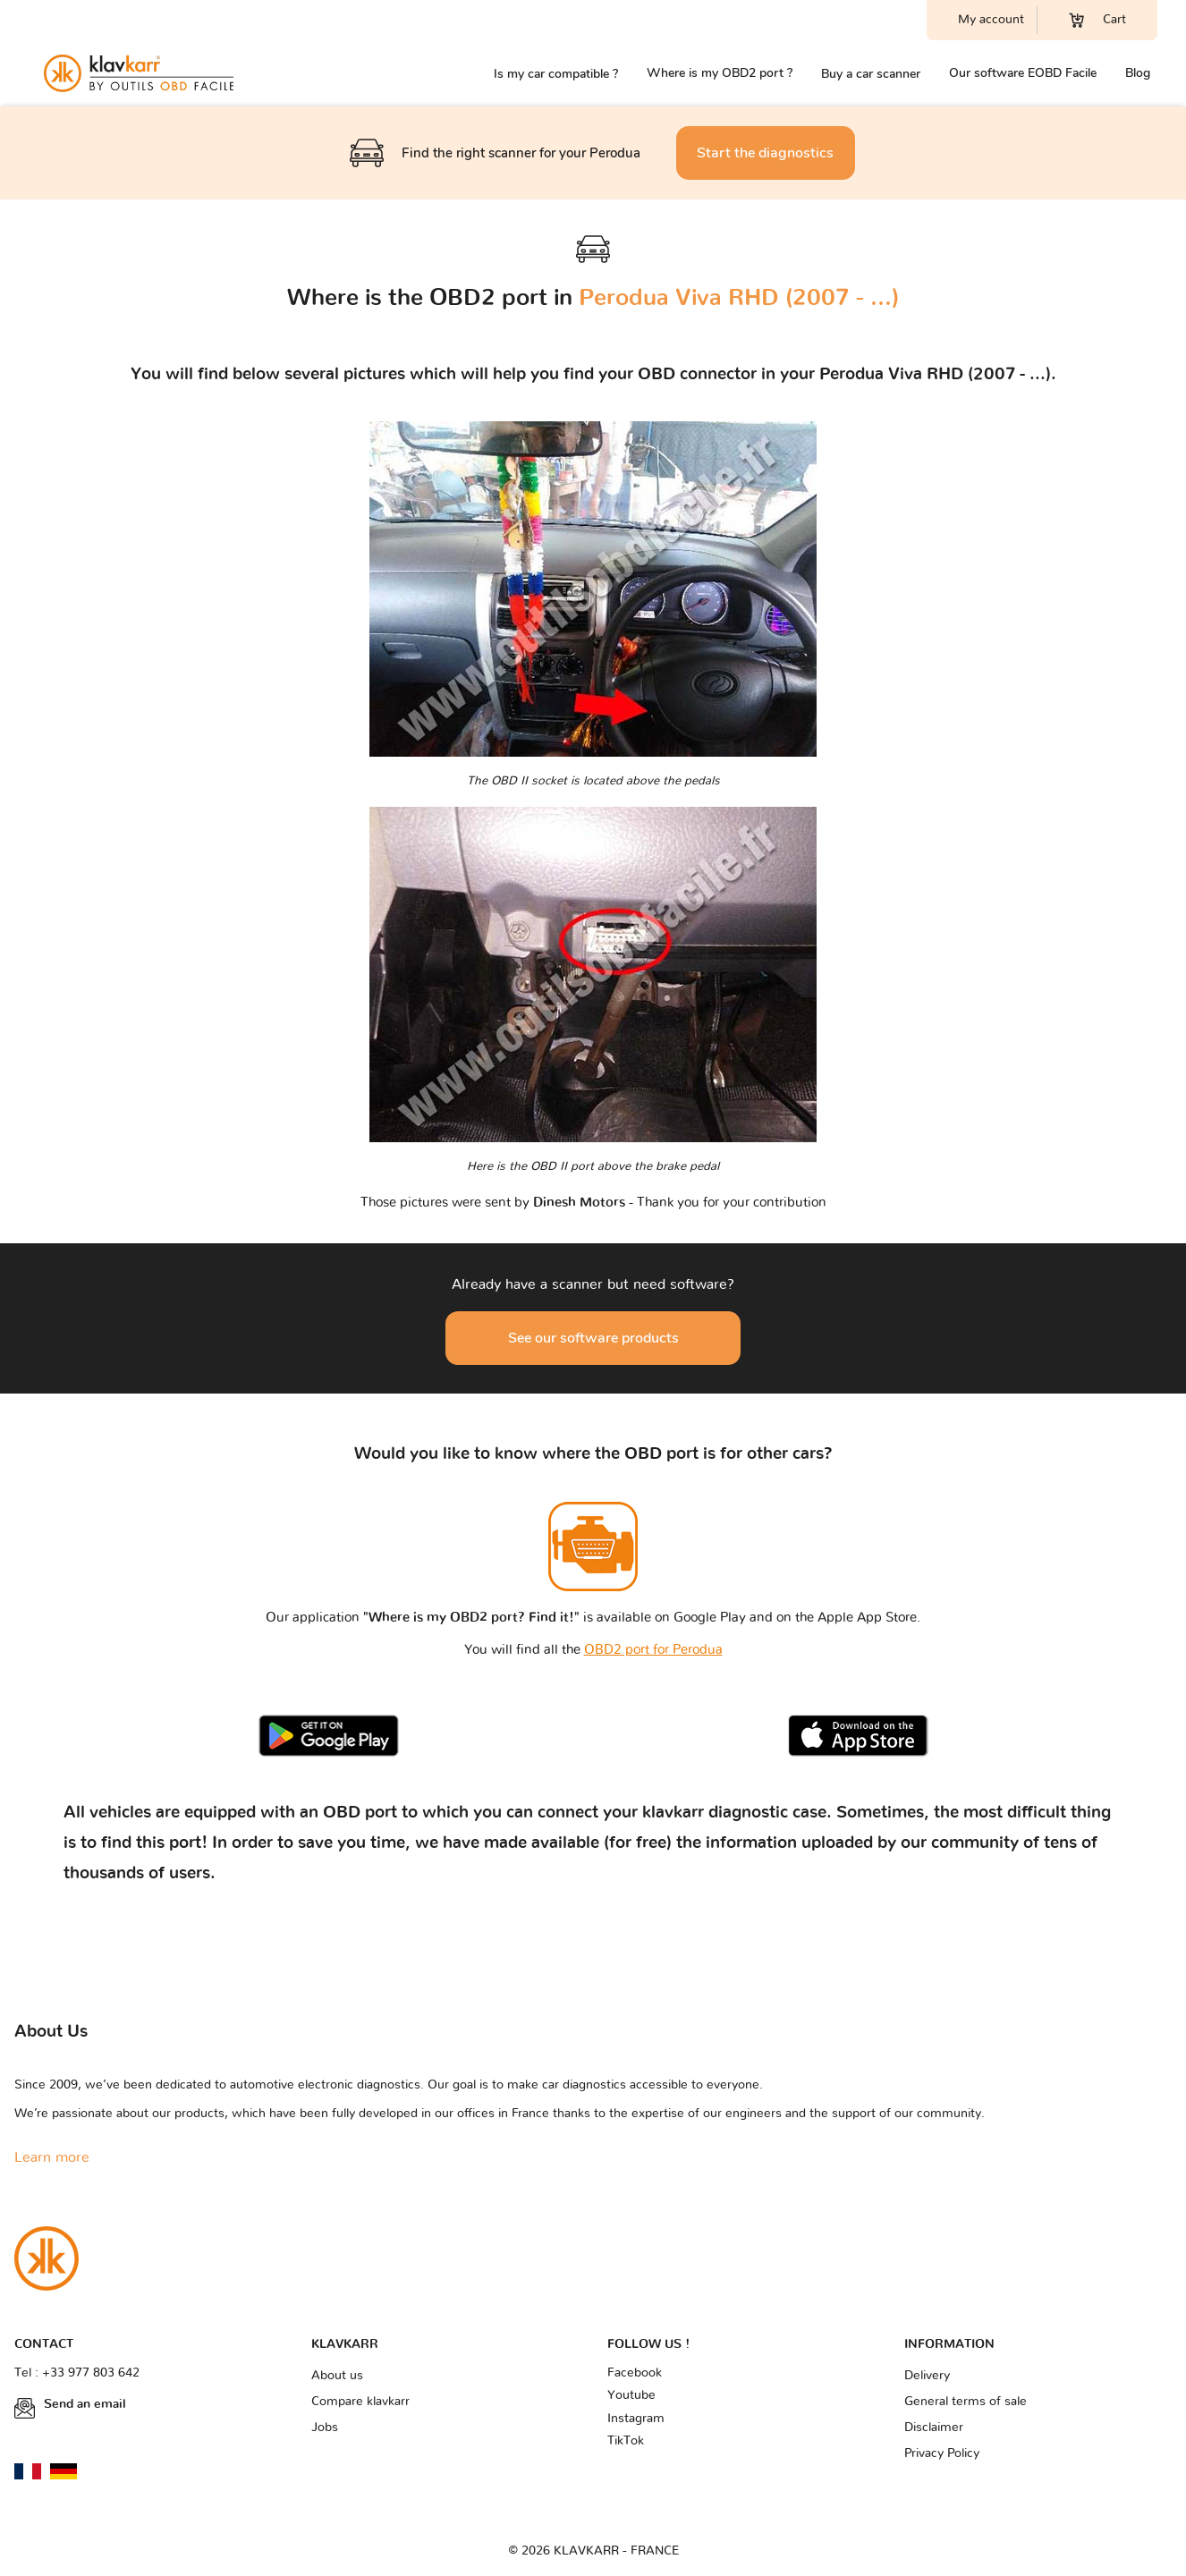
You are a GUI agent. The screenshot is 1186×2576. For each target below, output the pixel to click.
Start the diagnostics (765, 153)
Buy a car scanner (870, 73)
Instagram (636, 2418)
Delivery (927, 2375)
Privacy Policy (941, 2453)
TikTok (625, 2441)
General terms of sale (965, 2401)
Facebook (634, 2373)
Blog (1137, 72)
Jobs (324, 2427)
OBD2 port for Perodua (653, 1650)
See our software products (593, 1338)
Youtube (631, 2395)
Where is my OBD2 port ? (719, 72)
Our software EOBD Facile (1023, 72)
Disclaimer (933, 2427)
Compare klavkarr (360, 2401)
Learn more (51, 2157)
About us (337, 2375)
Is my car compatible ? (556, 73)
